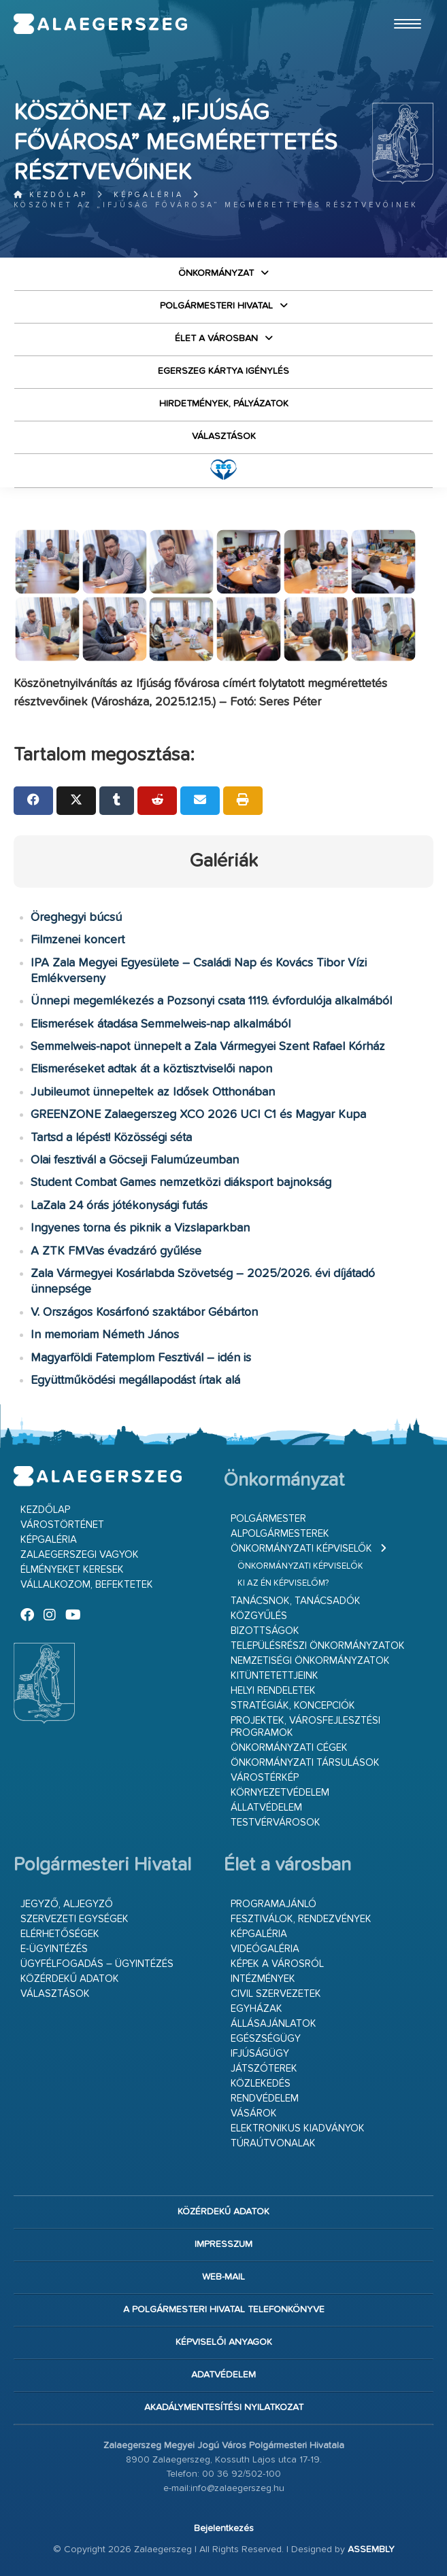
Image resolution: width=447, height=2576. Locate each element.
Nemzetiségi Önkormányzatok (310, 1661)
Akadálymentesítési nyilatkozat (223, 2407)
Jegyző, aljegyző (66, 1904)
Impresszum (223, 2244)
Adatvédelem (223, 2375)
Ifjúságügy (260, 2054)
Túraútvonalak (273, 2143)
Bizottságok (265, 1631)
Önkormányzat (216, 273)
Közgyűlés (259, 1616)
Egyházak (256, 2009)
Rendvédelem (265, 2098)
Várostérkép (265, 1778)
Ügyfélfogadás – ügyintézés (96, 1964)
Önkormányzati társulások (305, 1763)
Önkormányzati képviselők (301, 1549)
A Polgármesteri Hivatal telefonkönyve (224, 2309)
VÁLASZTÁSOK (224, 436)
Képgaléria (149, 194)
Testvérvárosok (275, 1822)
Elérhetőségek (59, 1934)
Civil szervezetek (276, 1994)
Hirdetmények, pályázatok (223, 403)
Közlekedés (261, 2083)
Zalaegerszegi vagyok (79, 1555)
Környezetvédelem (280, 1793)
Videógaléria (265, 1949)
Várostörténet (62, 1525)
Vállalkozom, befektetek (86, 1585)
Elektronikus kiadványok (298, 2128)
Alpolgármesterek (280, 1534)
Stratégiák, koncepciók (293, 1706)
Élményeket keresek (72, 1570)
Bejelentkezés (224, 2528)
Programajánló (273, 1904)
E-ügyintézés (54, 1949)
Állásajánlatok (273, 2024)
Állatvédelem (266, 1808)
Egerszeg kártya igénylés (223, 371)
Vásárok (254, 2113)
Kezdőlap (51, 194)
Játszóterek (264, 2069)
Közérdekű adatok (69, 1979)
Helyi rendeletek (273, 1691)
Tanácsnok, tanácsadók (296, 1601)
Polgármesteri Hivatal (216, 306)
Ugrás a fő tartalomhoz (399, 6)
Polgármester (268, 1519)
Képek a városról (277, 1964)
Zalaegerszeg (101, 24)
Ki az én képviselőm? (283, 1583)
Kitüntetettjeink (274, 1676)
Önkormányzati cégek (289, 1748)
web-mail (223, 2277)
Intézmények (263, 1979)
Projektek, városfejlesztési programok (305, 1727)
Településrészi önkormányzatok (318, 1646)
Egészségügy (266, 2039)
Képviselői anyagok (224, 2342)
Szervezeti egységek (74, 1919)
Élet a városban (216, 338)
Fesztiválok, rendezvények (301, 1919)
